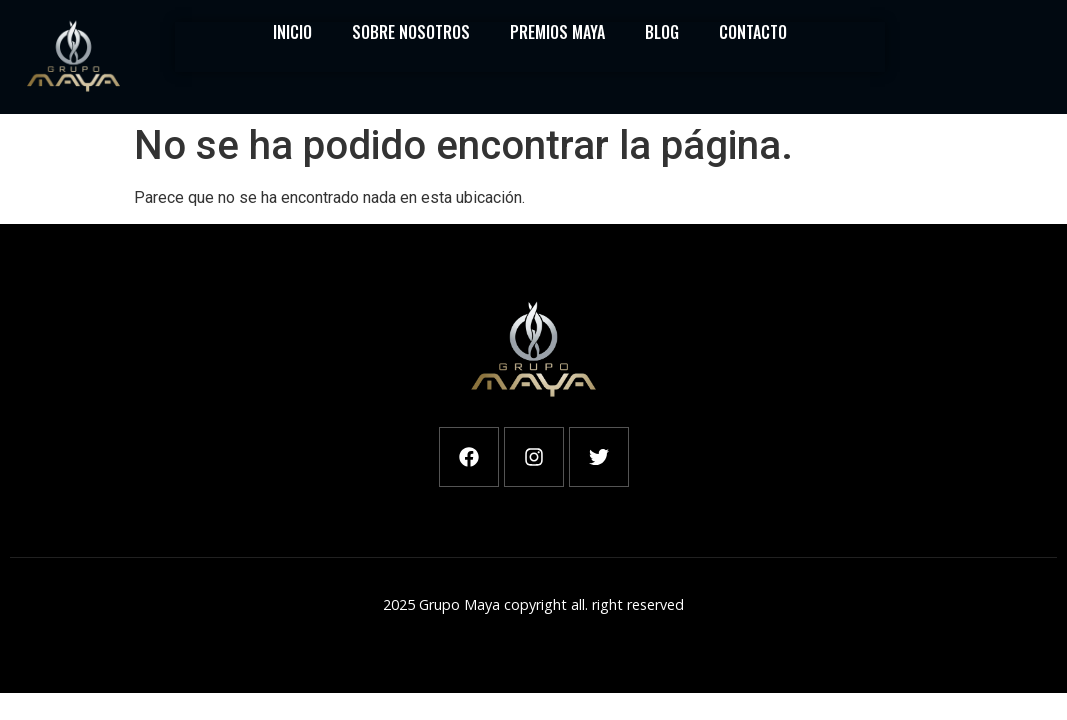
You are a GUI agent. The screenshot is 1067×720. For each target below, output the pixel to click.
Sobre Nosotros (411, 32)
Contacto (753, 32)
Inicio (292, 32)
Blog (662, 32)
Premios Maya (557, 32)
